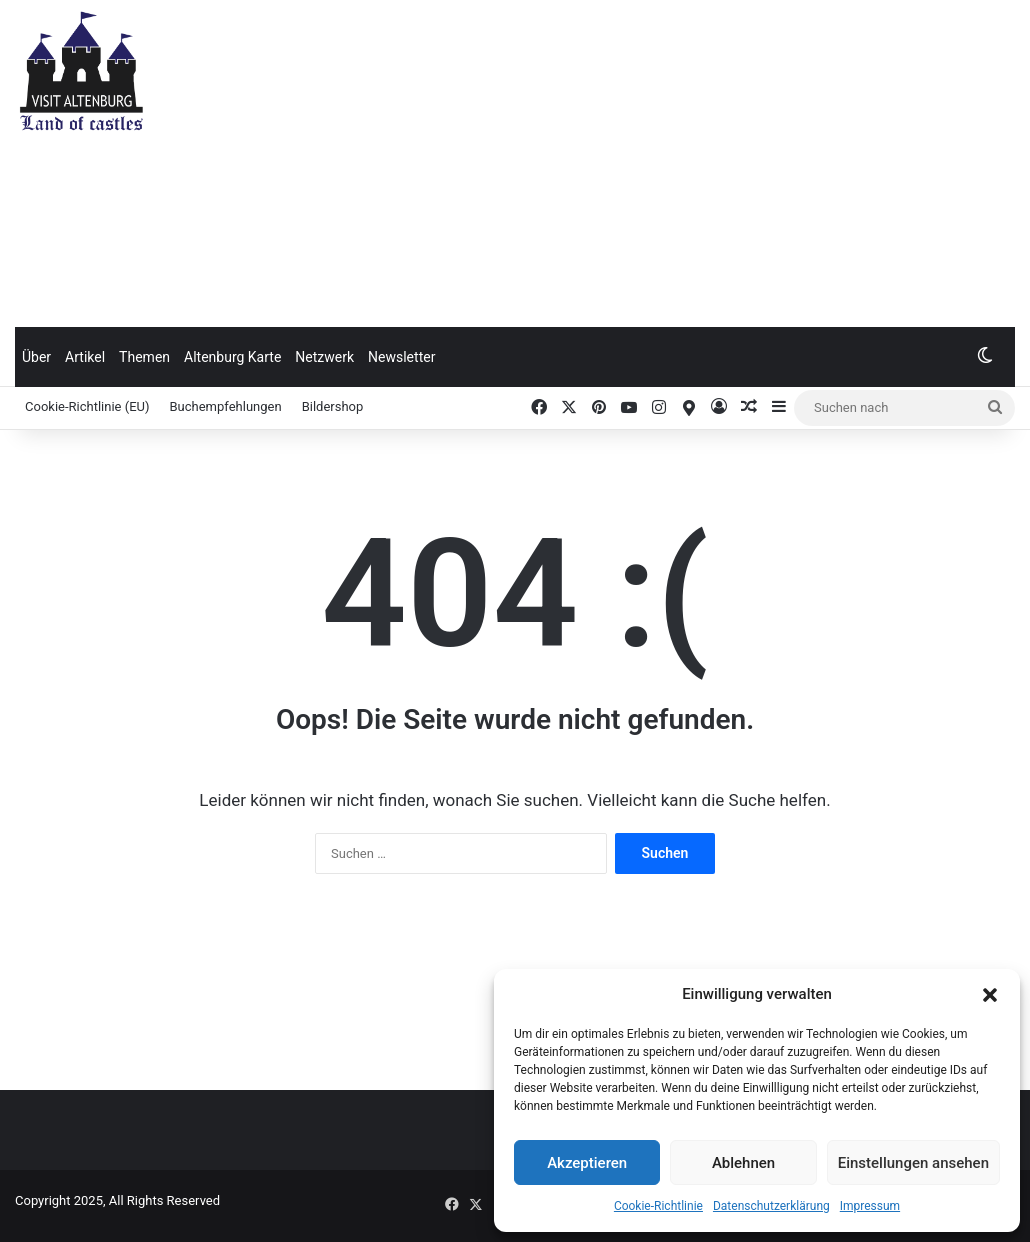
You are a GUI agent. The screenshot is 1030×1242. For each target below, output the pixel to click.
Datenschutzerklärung (771, 1206)
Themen (144, 357)
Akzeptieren (587, 1163)
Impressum (870, 1206)
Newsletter (401, 357)
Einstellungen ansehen (913, 1163)
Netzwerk (324, 357)
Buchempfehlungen (226, 406)
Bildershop (333, 406)
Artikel (85, 357)
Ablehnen (743, 1163)
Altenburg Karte (232, 357)
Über (36, 357)
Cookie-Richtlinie (658, 1206)
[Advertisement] (693, 160)
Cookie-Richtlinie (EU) (87, 406)
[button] (990, 995)
